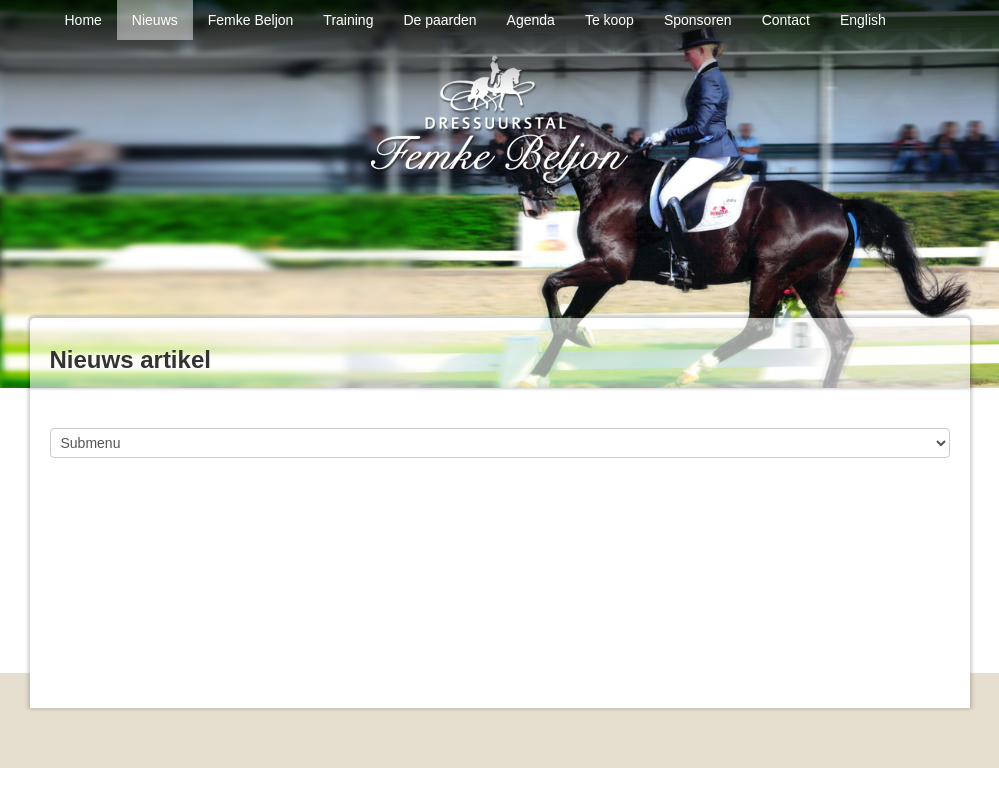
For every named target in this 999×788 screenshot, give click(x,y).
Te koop (609, 20)
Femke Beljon (251, 20)
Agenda (531, 20)
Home (83, 20)
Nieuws (155, 20)
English (863, 20)
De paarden (439, 20)
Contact (786, 20)
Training (348, 20)
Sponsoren (698, 20)
